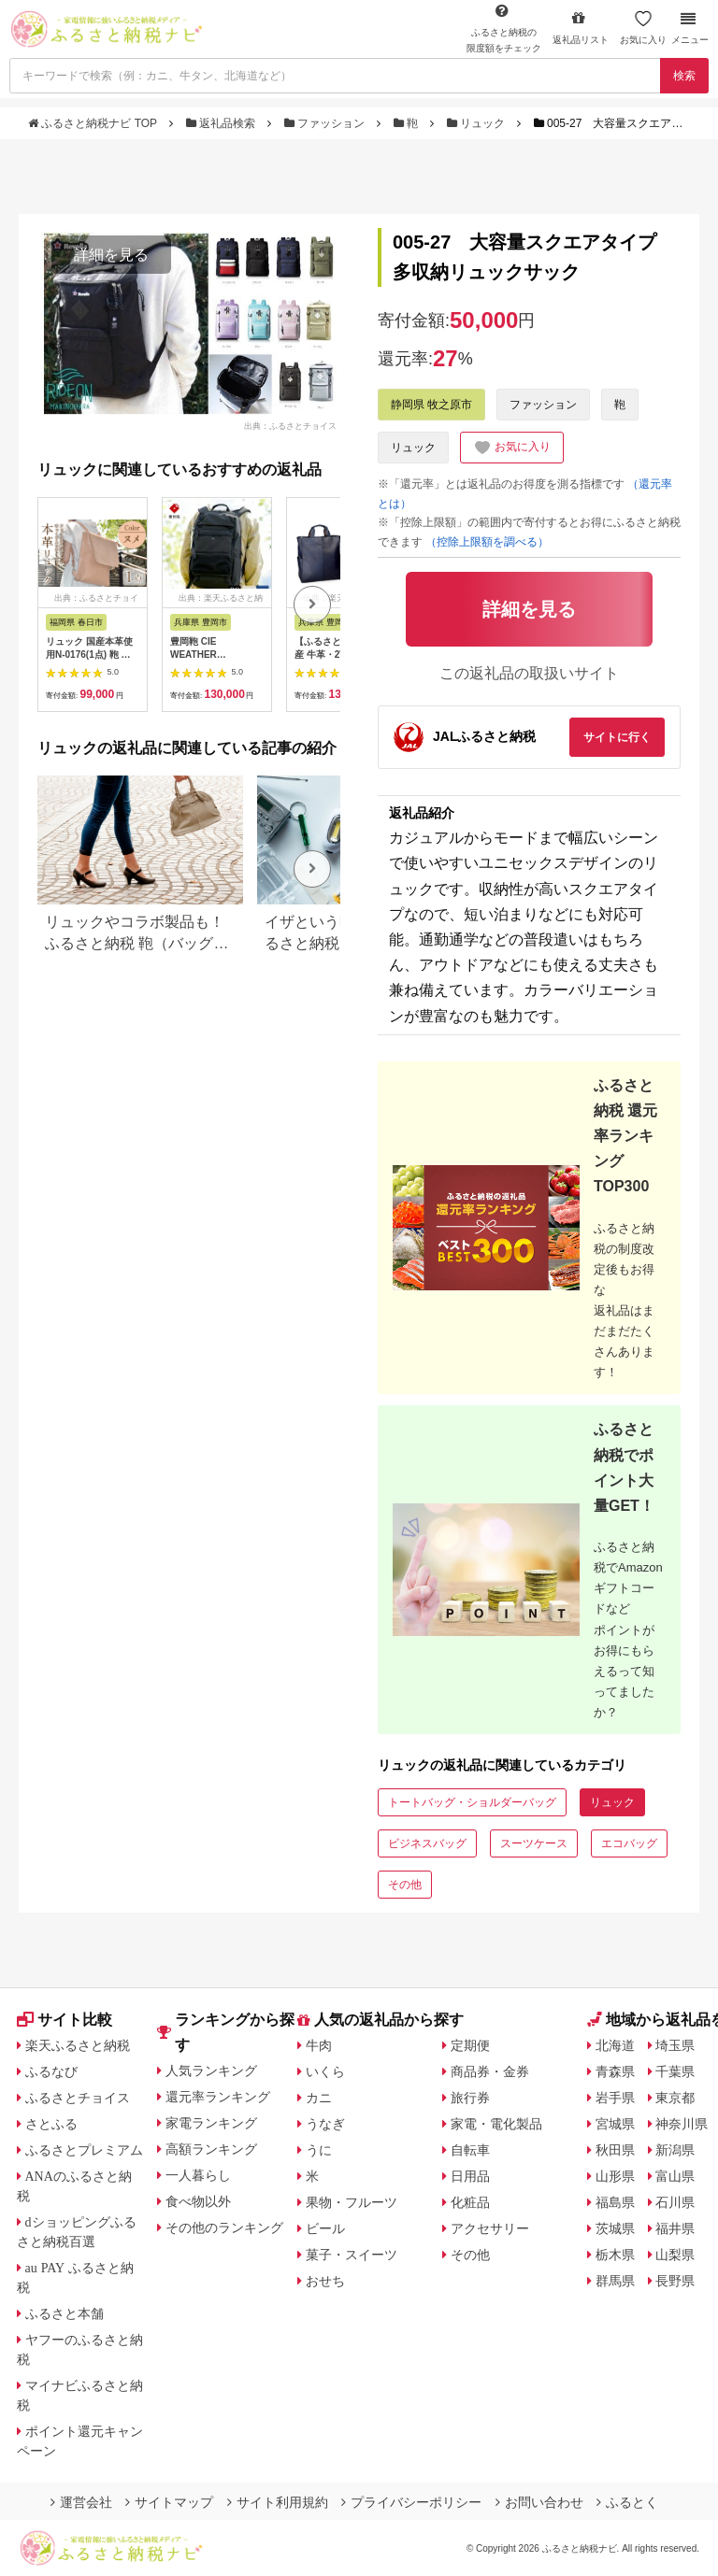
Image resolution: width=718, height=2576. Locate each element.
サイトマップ (169, 2502)
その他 (405, 1884)
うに (319, 2149)
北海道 (615, 2045)
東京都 (675, 2097)
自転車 (470, 2149)
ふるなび (51, 2071)
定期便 (470, 2045)
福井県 (675, 2228)
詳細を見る (111, 255)
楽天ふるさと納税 (77, 2045)
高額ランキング (211, 2149)
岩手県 (615, 2097)
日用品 (470, 2176)
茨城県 (615, 2228)
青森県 (615, 2071)
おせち (325, 2280)
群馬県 (615, 2280)
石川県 (675, 2202)
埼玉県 (675, 2045)
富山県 (675, 2176)
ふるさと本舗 (64, 2313)
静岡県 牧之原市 (431, 404)
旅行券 (470, 2097)
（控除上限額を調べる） (487, 541)
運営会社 (81, 2502)
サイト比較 (64, 2020)
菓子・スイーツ (351, 2254)
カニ (319, 2097)
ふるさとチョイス (77, 2097)
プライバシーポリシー (411, 2502)
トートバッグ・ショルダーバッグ (472, 1802)
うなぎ (325, 2123)
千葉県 (675, 2071)
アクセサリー (490, 2228)
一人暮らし (198, 2175)
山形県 (615, 2176)
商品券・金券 (490, 2071)
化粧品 (470, 2202)
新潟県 (675, 2149)
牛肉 (319, 2045)
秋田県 (615, 2149)
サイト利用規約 (277, 2502)
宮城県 (615, 2123)
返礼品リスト (581, 27)
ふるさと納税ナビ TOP (94, 123)
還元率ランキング (217, 2096)
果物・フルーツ (351, 2202)
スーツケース (533, 1843)
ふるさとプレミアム (84, 2149)
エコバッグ (629, 1843)
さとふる (51, 2123)
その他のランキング (224, 2227)
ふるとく (627, 2502)
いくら (325, 2071)
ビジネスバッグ (427, 1843)
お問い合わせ (539, 2502)
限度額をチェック (504, 28)
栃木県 (615, 2254)
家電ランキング (211, 2122)
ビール (325, 2228)
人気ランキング (211, 2070)
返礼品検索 (222, 123)
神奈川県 (681, 2123)
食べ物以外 (198, 2201)
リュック (478, 123)
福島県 (615, 2202)
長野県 (675, 2280)
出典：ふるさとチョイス (290, 426)
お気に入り (643, 27)
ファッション (326, 123)
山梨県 (675, 2254)
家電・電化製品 (496, 2123)
